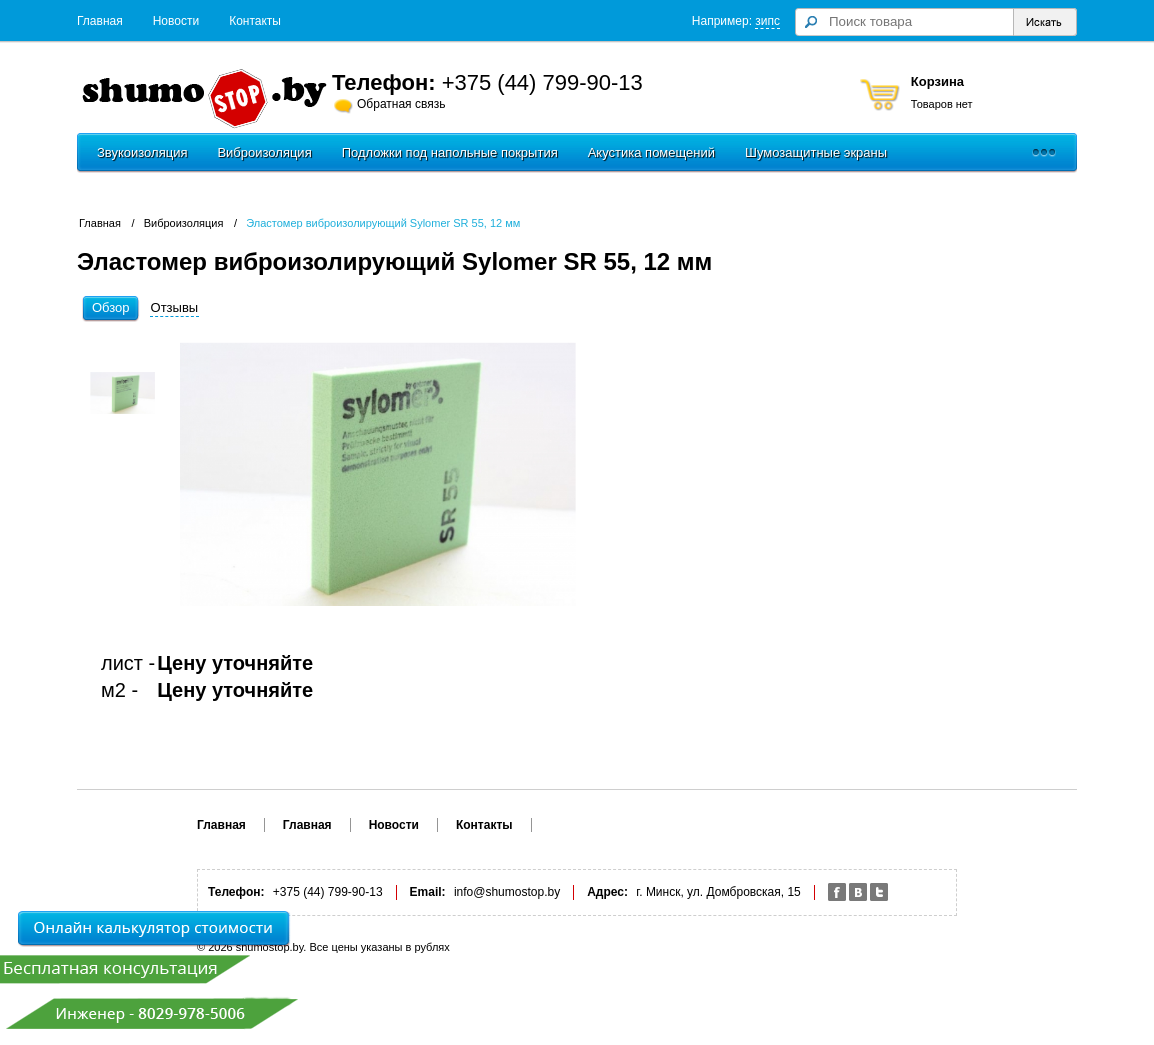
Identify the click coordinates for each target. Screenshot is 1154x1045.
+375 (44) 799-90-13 (542, 82)
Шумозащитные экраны (816, 152)
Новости (176, 21)
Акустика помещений (651, 152)
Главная (100, 21)
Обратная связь (401, 104)
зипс (767, 21)
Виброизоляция (264, 152)
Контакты (255, 21)
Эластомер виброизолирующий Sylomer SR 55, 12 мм (383, 223)
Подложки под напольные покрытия (450, 152)
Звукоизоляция (142, 152)
